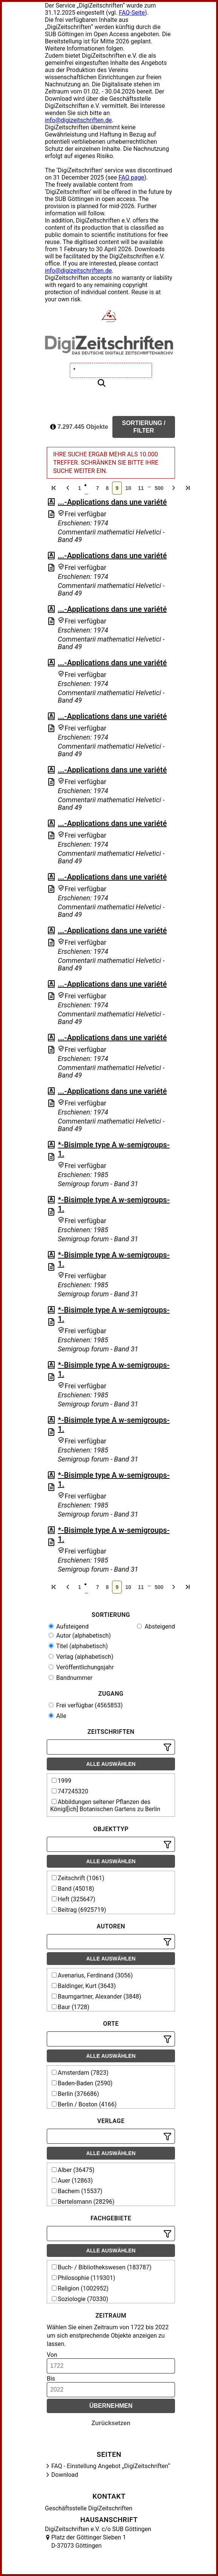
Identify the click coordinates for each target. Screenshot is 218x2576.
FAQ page (131, 177)
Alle (57, 1715)
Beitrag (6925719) (79, 1909)
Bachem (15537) (77, 2191)
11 (141, 488)
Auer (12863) (72, 2180)
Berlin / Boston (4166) (84, 2104)
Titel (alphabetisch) (78, 1646)
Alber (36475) (73, 2170)
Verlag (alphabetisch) (81, 1656)
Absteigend (156, 1626)
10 (128, 488)
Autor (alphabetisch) (80, 1635)
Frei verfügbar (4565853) (86, 1705)
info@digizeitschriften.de (78, 120)
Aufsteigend (69, 1626)
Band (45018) (73, 1888)
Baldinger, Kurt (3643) (84, 1986)
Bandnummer (70, 1677)
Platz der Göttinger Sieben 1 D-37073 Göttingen (88, 2541)
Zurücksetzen (110, 2423)
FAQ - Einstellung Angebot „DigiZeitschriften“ (110, 2466)
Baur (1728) (70, 2007)
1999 (61, 1780)
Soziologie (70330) (80, 2299)
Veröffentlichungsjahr (81, 1667)
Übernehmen (111, 2406)
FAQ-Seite (132, 12)
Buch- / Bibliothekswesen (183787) (102, 2267)
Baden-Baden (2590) (82, 2083)
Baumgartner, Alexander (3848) (96, 1996)
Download (64, 2474)
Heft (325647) (73, 1899)
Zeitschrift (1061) (78, 1878)
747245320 (70, 1791)
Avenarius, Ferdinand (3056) (92, 1975)
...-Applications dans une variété (112, 502)
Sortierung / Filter (144, 427)
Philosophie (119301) (83, 2277)
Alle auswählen (111, 1764)
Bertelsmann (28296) (83, 2201)
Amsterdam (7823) (80, 2072)
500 (159, 488)
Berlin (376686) (75, 2093)
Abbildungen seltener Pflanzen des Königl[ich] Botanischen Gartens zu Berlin (105, 1805)
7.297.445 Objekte (79, 427)
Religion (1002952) (80, 2288)
